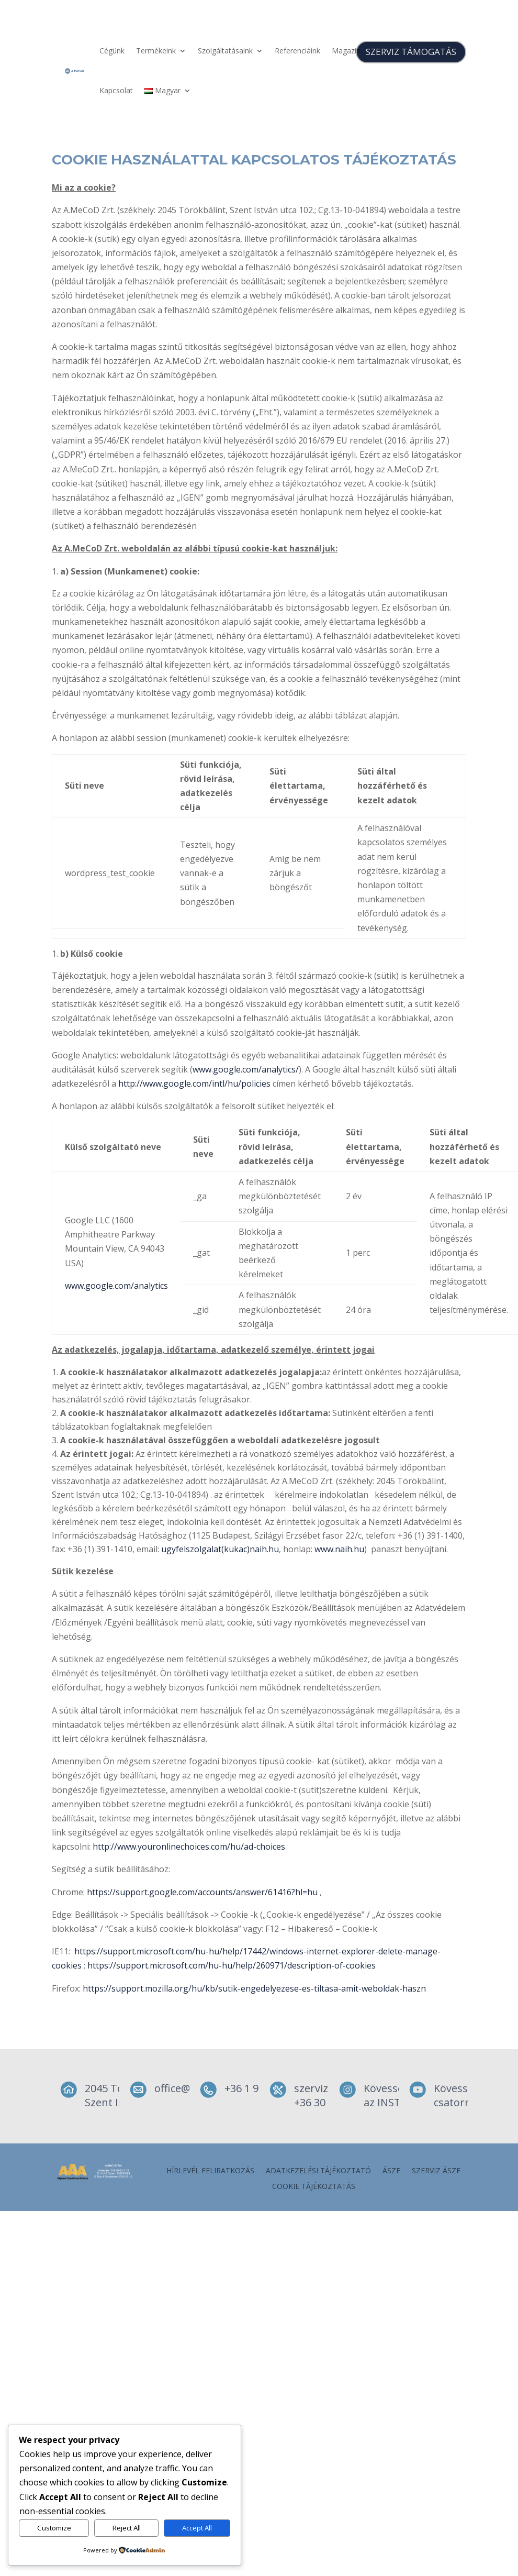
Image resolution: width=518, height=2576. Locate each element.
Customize (54, 2528)
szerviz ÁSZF (436, 2171)
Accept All (197, 2528)
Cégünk (112, 51)
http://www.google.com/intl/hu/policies (194, 1083)
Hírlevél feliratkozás (210, 2171)
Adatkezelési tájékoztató (318, 2171)
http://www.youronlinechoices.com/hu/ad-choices (189, 1846)
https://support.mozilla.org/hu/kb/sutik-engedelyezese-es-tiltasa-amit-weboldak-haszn (254, 1988)
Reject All (126, 2528)
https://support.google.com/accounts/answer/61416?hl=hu (202, 1892)
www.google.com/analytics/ (246, 1069)
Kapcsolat (116, 90)
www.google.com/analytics (116, 1285)
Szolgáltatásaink (225, 51)
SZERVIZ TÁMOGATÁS (411, 52)
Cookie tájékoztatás (313, 2187)
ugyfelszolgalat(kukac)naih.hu (220, 1549)
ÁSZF (391, 2171)
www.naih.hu (339, 1549)
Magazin (346, 51)
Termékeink (156, 51)
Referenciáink (297, 51)
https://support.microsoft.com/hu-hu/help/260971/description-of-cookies (231, 1965)
